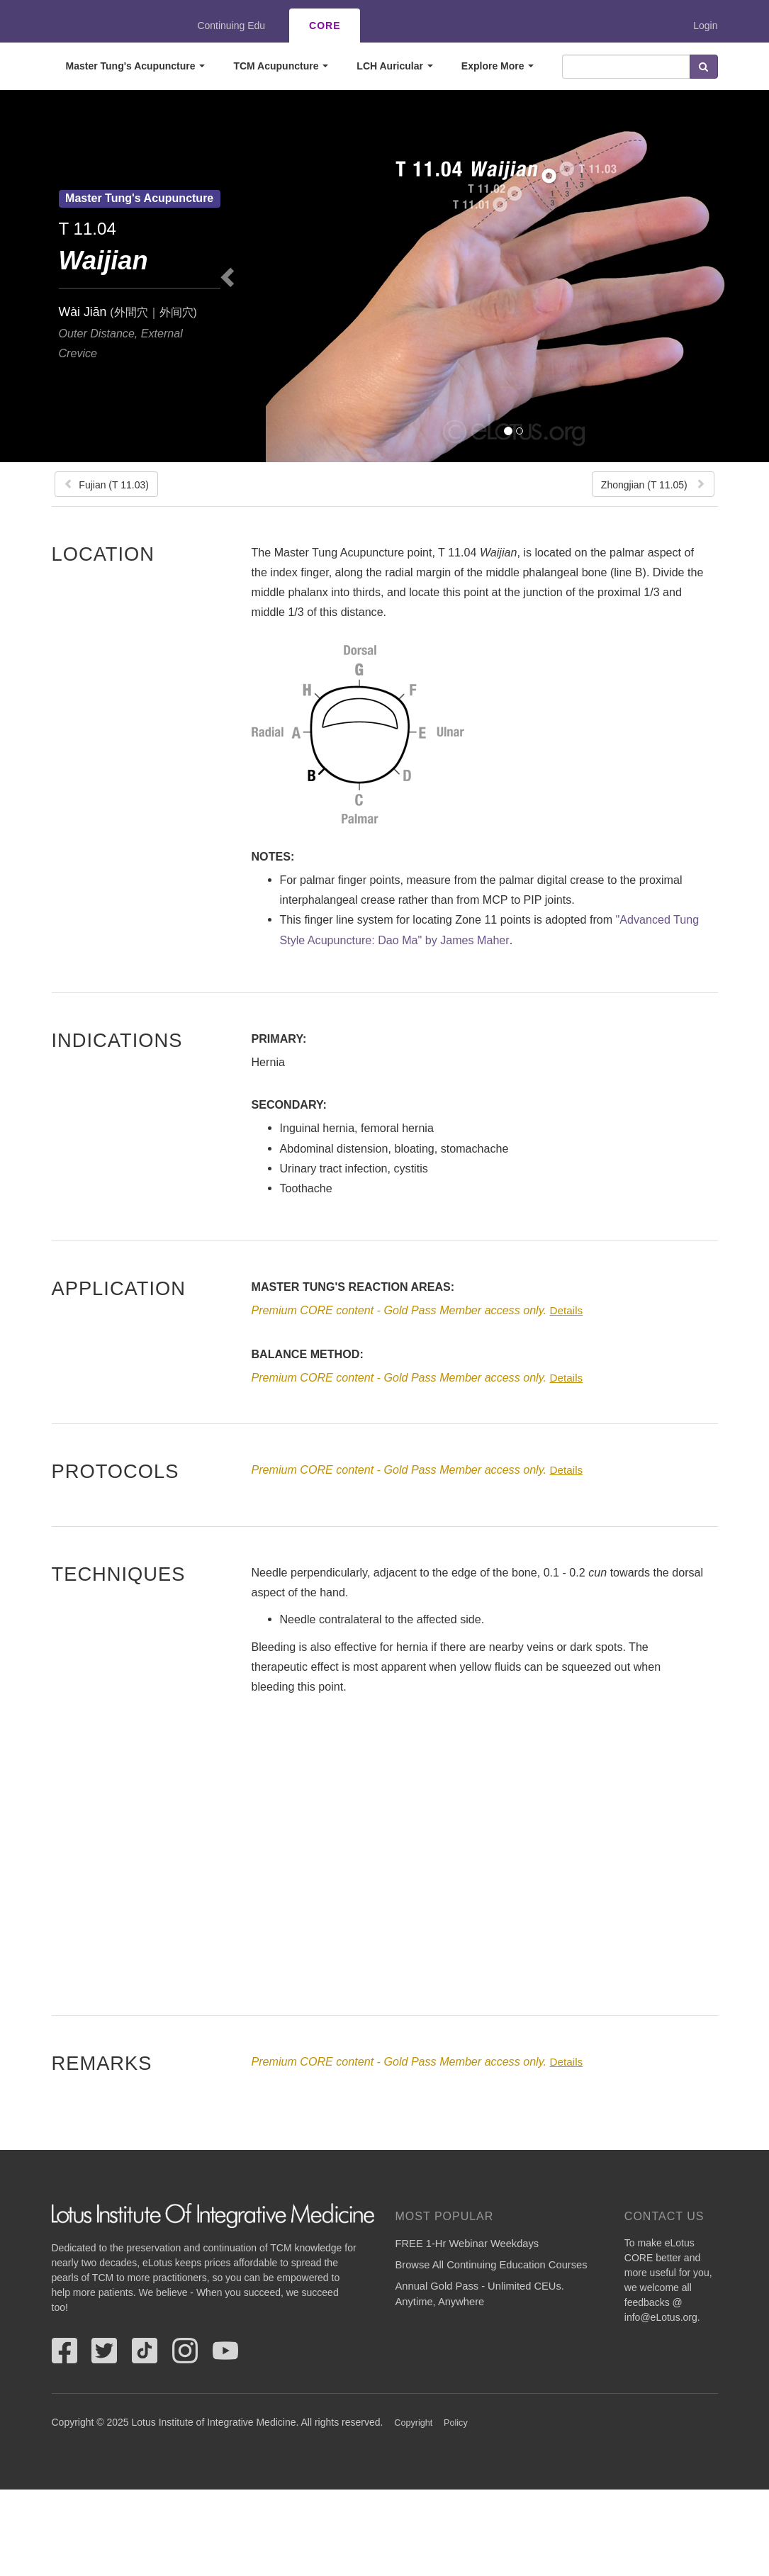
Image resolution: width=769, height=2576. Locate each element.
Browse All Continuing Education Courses (491, 2264)
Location (103, 553)
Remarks (102, 2062)
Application (119, 1288)
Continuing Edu (231, 25)
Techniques (119, 1573)
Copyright (413, 2423)
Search (704, 67)
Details (566, 1310)
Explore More (497, 66)
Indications (117, 1040)
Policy (456, 2423)
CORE (324, 25)
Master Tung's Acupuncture (136, 66)
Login (705, 25)
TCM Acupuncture (280, 66)
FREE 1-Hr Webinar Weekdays (467, 2243)
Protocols (115, 1471)
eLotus (103, 25)
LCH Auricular (395, 66)
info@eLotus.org (660, 2317)
